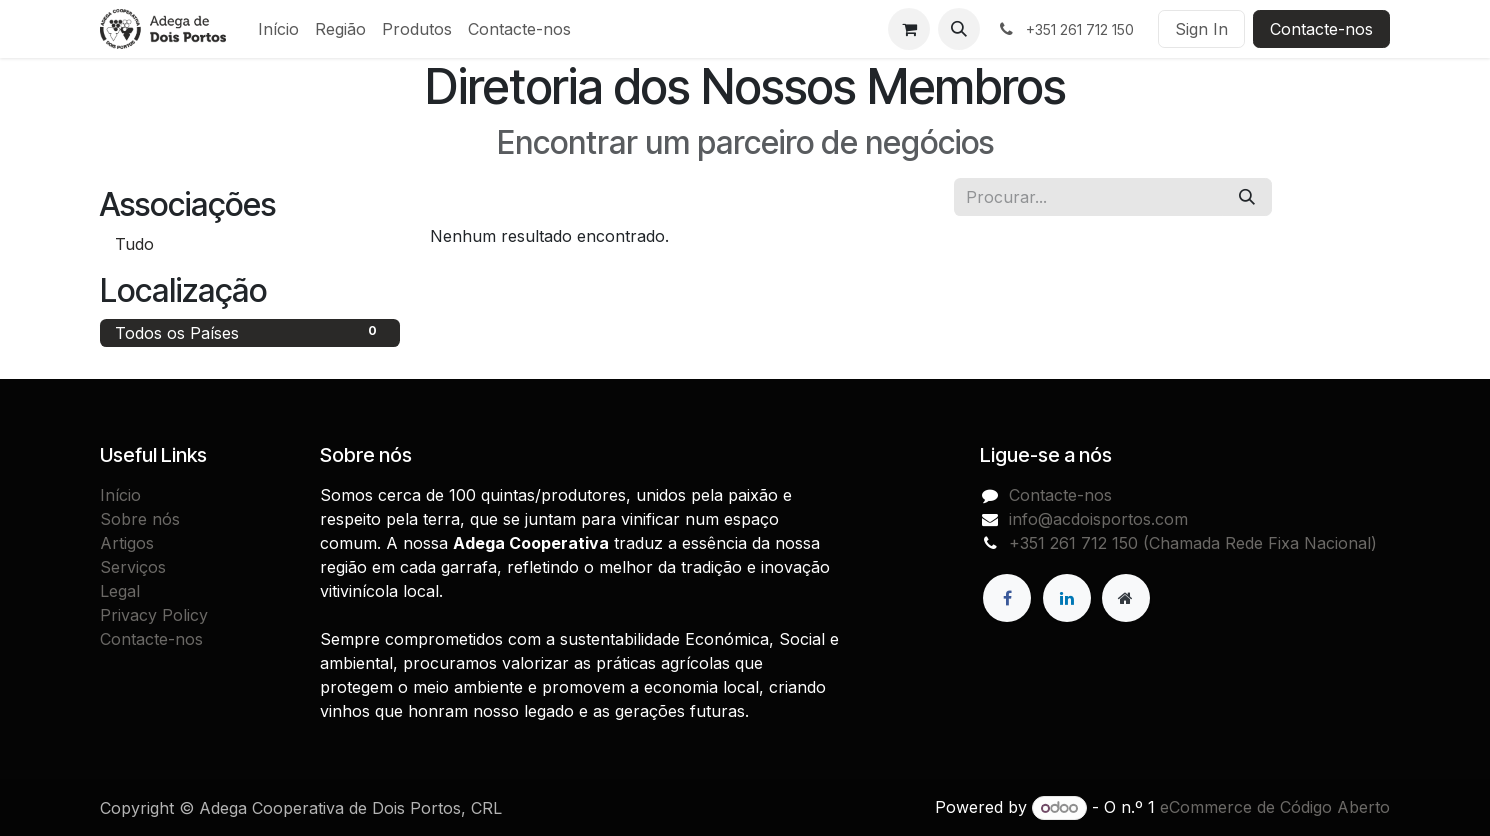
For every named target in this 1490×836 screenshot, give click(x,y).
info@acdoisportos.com (1098, 519)
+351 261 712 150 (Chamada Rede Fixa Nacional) (1193, 543)
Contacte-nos (1321, 29)
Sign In (1201, 29)
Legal (120, 591)
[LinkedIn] (1067, 598)
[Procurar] (1247, 197)
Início (120, 495)
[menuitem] (278, 29)
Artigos (127, 543)
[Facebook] (1007, 598)
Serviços (133, 567)
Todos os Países (250, 332)
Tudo (134, 244)
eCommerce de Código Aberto (1275, 807)
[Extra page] (1126, 598)
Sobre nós (140, 519)
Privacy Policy (154, 615)
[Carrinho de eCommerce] (909, 29)
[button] (959, 29)
